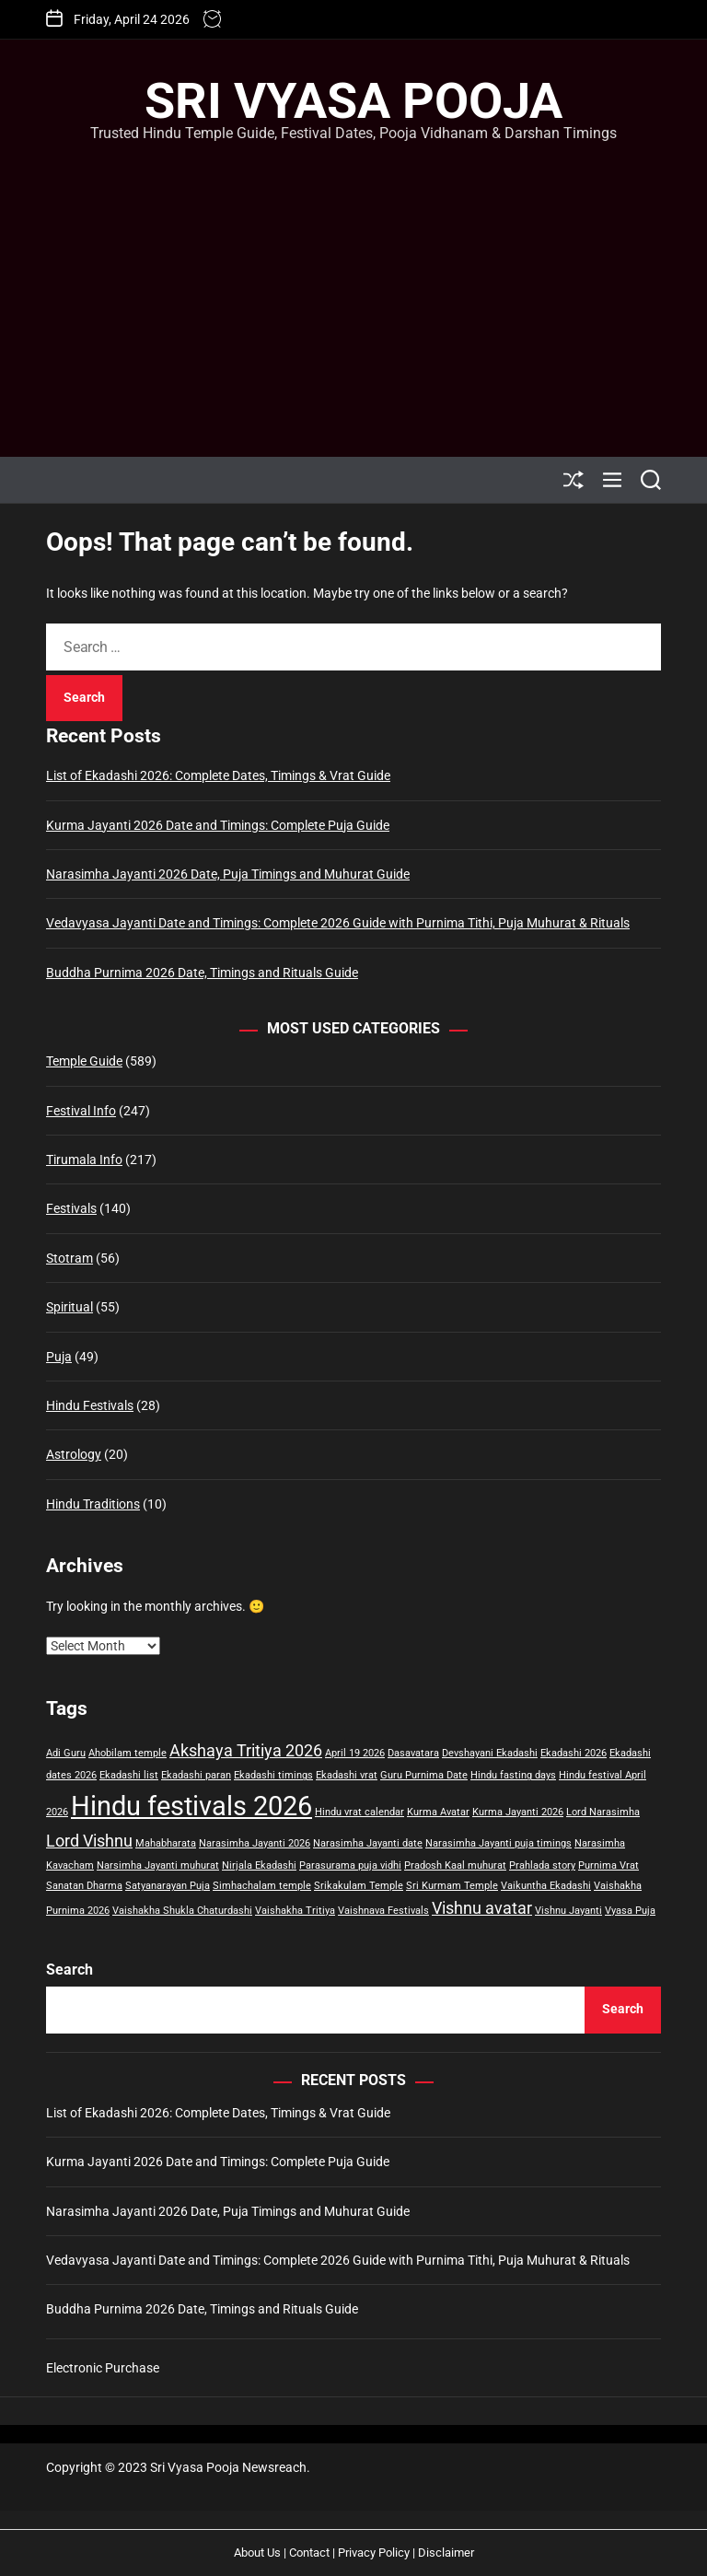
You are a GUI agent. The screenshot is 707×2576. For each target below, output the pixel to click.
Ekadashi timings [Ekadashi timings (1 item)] (273, 1775)
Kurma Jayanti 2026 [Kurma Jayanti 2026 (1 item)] (517, 1812)
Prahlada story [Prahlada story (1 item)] (542, 1865)
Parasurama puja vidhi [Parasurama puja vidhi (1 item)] (350, 1865)
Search (69, 1969)
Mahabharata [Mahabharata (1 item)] (165, 1843)
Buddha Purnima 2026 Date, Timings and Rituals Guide (202, 972)
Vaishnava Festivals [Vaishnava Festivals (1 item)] (383, 1911)
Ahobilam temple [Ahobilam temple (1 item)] (127, 1753)
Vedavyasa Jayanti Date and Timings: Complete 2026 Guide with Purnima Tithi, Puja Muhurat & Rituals (338, 922)
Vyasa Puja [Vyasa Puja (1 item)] (630, 1911)
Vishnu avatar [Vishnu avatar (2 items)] (482, 1908)
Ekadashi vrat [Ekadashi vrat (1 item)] (346, 1775)
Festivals (71, 1208)
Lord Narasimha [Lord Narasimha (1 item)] (603, 1812)
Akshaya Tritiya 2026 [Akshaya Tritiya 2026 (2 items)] (245, 1751)
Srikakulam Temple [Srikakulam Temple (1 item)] (358, 1886)
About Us (257, 2552)
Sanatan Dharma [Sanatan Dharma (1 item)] (84, 1886)
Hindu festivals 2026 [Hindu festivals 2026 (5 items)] (191, 1806)
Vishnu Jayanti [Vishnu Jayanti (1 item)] (568, 1911)
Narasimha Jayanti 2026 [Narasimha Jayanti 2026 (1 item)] (254, 1843)
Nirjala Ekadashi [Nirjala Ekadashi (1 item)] (259, 1865)
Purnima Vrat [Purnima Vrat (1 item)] (608, 1865)
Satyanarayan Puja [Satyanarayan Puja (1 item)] (167, 1886)
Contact (309, 2552)
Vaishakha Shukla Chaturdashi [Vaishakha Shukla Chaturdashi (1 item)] (182, 1911)
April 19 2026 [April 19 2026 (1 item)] (355, 1753)
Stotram (69, 1258)
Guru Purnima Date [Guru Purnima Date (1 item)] (424, 1775)
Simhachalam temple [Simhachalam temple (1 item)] (262, 1886)
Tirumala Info (84, 1159)
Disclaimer (446, 2552)
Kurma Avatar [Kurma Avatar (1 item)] (438, 1812)
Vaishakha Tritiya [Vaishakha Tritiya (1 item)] (295, 1911)
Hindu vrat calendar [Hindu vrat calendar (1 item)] (359, 1812)
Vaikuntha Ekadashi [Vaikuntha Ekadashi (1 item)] (546, 1886)
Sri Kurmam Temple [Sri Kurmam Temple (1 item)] (452, 1886)
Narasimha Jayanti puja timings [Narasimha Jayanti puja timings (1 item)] (498, 1843)
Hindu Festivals (89, 1405)
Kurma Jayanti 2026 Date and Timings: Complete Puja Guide (217, 825)
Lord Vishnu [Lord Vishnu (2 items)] (89, 1841)
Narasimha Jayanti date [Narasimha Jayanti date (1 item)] (368, 1843)
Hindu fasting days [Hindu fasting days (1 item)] (513, 1775)
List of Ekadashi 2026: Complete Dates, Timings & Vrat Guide (218, 775)
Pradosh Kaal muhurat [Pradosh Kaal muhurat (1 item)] (455, 1865)
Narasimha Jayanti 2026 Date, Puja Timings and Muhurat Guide (228, 874)
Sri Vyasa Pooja (353, 101)
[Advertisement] (353, 282)
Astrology (73, 1454)
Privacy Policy (374, 2552)
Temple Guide (84, 1061)
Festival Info (81, 1110)
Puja (59, 1356)
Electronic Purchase (102, 2367)
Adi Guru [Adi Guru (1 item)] (66, 1753)
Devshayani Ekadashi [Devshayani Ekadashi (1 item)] (490, 1753)
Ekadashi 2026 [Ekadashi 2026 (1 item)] (573, 1753)
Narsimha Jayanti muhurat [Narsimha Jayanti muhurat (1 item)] (158, 1865)
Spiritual (69, 1307)
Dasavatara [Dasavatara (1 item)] (413, 1753)
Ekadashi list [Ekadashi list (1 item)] (128, 1775)
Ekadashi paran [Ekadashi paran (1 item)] (196, 1775)
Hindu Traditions (93, 1504)
